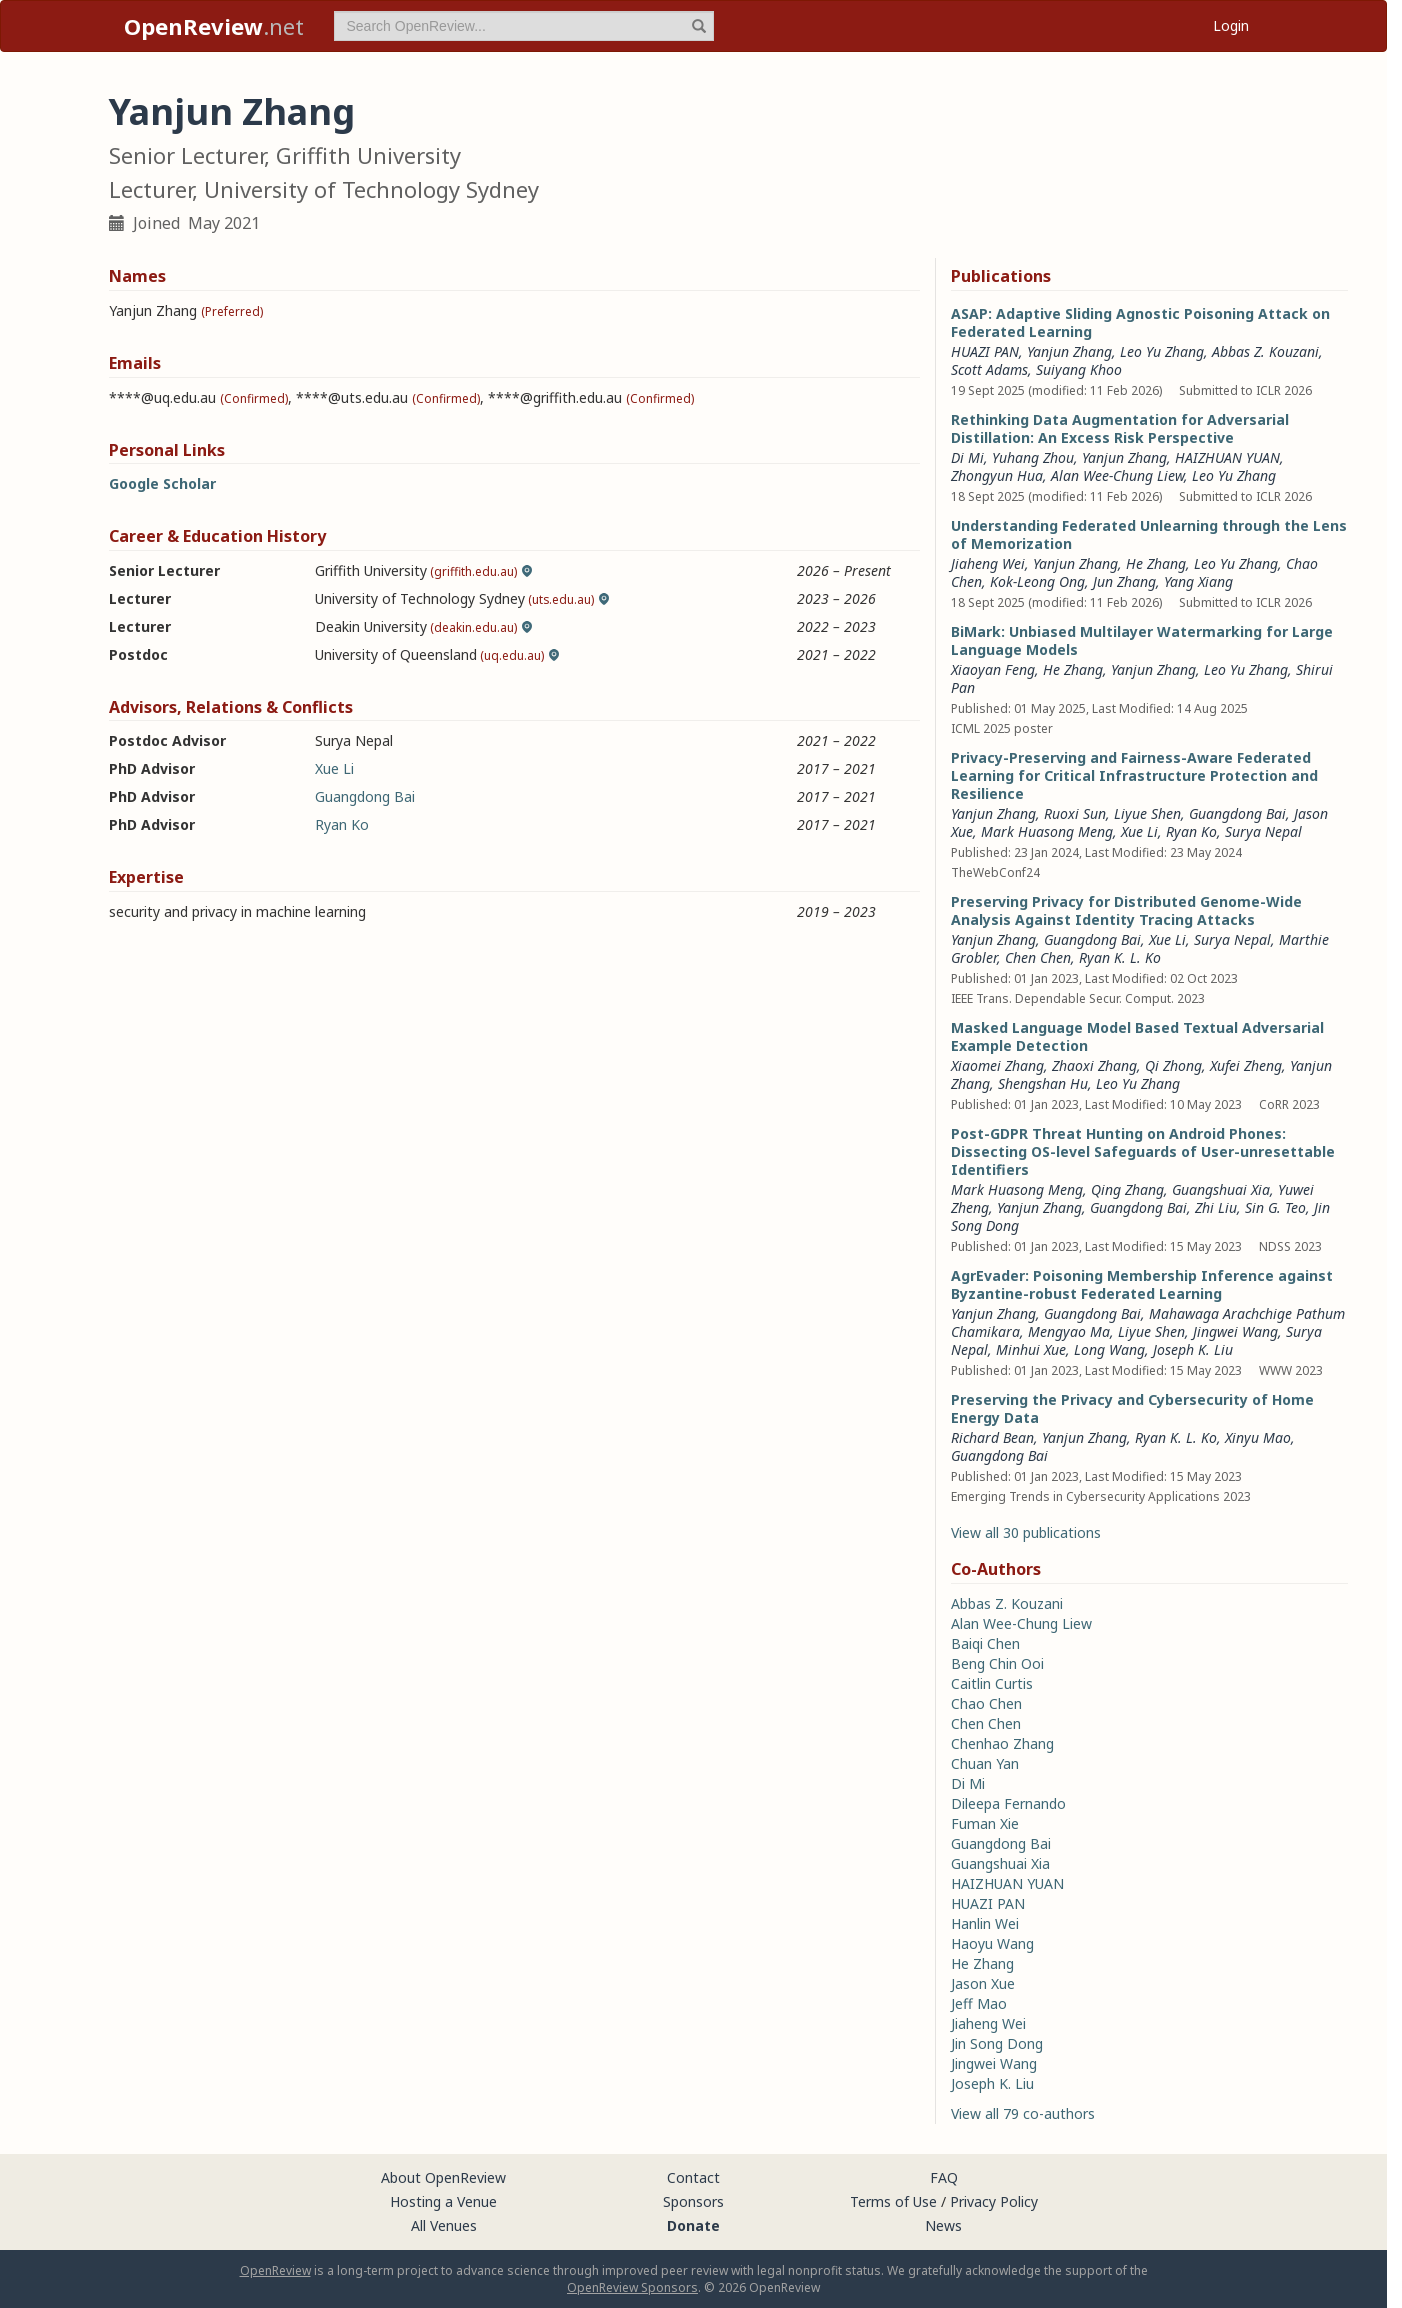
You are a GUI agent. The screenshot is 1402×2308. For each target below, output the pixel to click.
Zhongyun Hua (997, 475)
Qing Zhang (1127, 1189)
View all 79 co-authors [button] (1023, 2113)
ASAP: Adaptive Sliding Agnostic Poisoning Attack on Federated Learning (1140, 322)
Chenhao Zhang (1002, 1743)
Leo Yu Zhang (1162, 351)
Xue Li (334, 768)
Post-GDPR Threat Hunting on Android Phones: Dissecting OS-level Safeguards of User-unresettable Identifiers (1143, 1151)
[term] (524, 26)
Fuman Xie (985, 1823)
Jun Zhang (1124, 581)
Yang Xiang (1198, 581)
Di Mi (967, 457)
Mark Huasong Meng (1047, 831)
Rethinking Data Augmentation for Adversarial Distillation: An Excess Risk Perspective (1120, 428)
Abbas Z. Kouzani (1265, 351)
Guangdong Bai (365, 796)
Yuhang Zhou (1033, 457)
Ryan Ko (342, 824)
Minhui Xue (1031, 1349)
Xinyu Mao (1258, 1437)
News (943, 2225)
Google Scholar (162, 483)
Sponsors (693, 2201)
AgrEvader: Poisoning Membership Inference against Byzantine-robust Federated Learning (1142, 1284)
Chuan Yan (985, 1763)
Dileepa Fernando (1008, 1803)
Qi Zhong (1173, 1065)
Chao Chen (986, 1703)
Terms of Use (893, 2201)
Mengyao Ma (1069, 1331)
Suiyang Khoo (1079, 369)
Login (1231, 25)
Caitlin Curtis (992, 1683)
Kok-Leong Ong (1037, 581)
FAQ (944, 2177)
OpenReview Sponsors (632, 2287)
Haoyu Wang (992, 1943)
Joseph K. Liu (1193, 1349)
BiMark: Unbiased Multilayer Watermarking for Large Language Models (1142, 640)
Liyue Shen (1147, 813)
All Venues (444, 2225)
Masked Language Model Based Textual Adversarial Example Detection (1137, 1036)
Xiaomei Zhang (997, 1065)
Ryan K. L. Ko (1120, 957)
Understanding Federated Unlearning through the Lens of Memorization (1149, 534)
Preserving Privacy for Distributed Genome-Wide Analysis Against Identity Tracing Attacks (1126, 910)
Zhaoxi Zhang (1094, 1065)
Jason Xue (983, 1983)
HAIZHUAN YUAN (1227, 457)
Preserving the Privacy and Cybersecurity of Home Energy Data (1132, 1408)
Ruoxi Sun (1075, 813)
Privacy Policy (994, 2201)
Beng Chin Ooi (997, 1663)
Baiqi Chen (985, 1643)
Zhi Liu (1216, 1207)
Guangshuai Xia (1221, 1189)
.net (214, 26)
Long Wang (1109, 1349)
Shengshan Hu (1043, 1083)
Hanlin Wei (985, 1923)
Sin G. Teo (1275, 1207)
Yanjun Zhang (1069, 351)
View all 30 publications (1026, 1532)
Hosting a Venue (443, 2201)
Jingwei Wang (1235, 1331)
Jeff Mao (979, 2003)
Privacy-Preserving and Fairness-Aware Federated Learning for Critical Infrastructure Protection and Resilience (1134, 775)
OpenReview (275, 2270)
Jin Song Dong (997, 2043)
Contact (693, 2177)
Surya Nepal (1263, 831)
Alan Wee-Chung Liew (1117, 475)
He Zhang (1156, 563)
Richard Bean (992, 1437)
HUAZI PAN (985, 351)
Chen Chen (1038, 957)
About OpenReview (443, 2177)
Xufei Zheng (1246, 1065)
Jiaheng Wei (988, 563)
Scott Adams (989, 369)
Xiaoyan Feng (993, 669)
